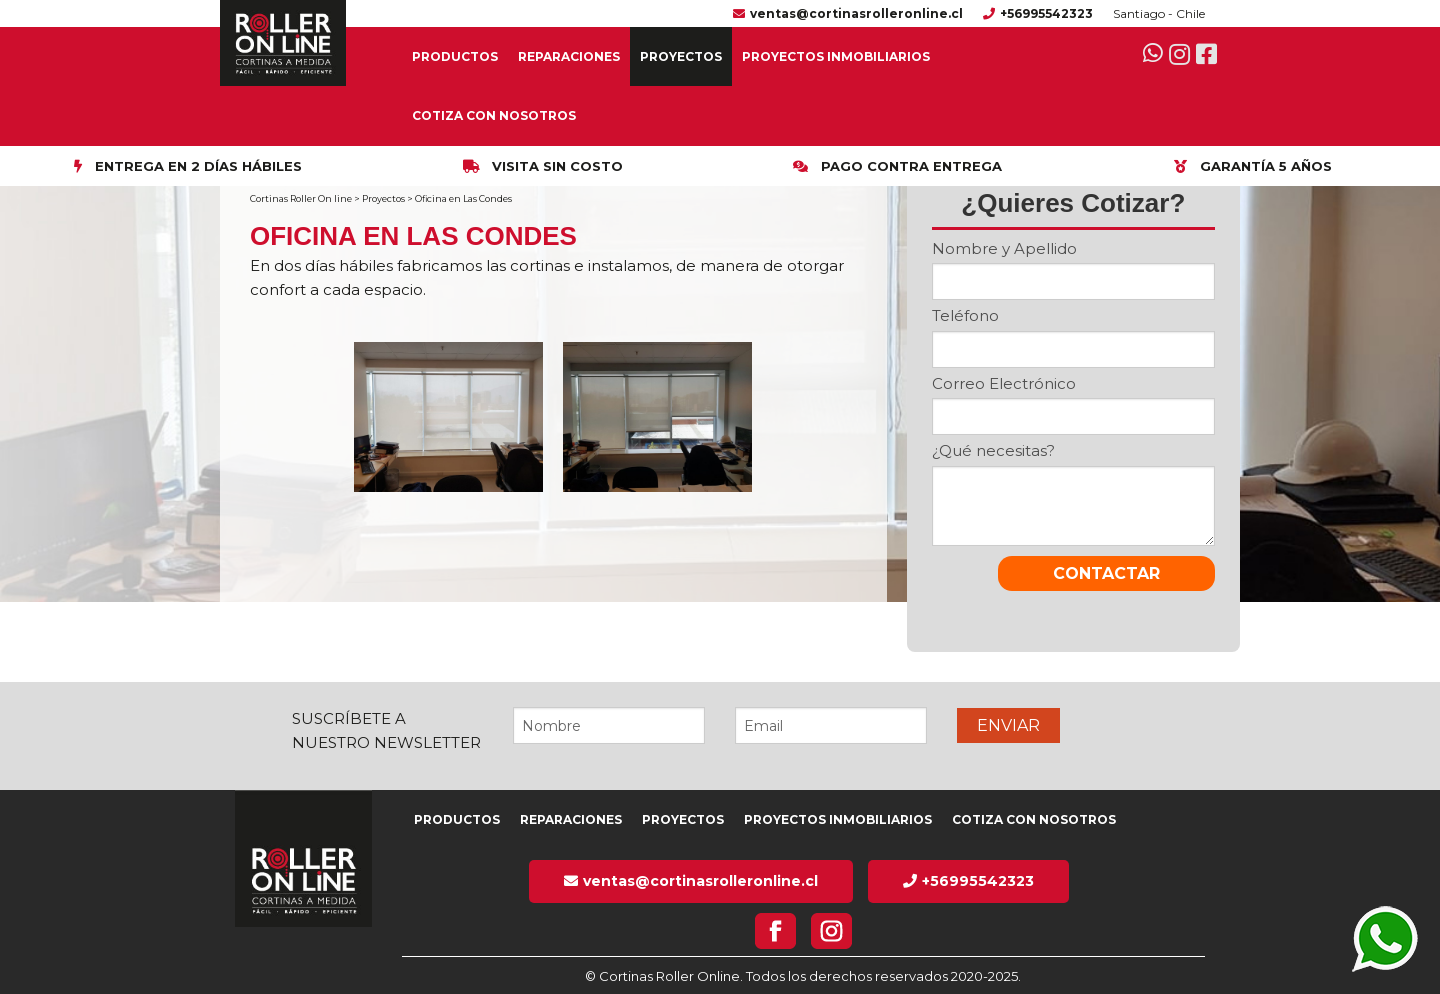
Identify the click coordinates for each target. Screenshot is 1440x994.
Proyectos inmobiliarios (836, 56)
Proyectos (681, 56)
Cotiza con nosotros (494, 115)
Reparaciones (569, 56)
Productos (455, 56)
